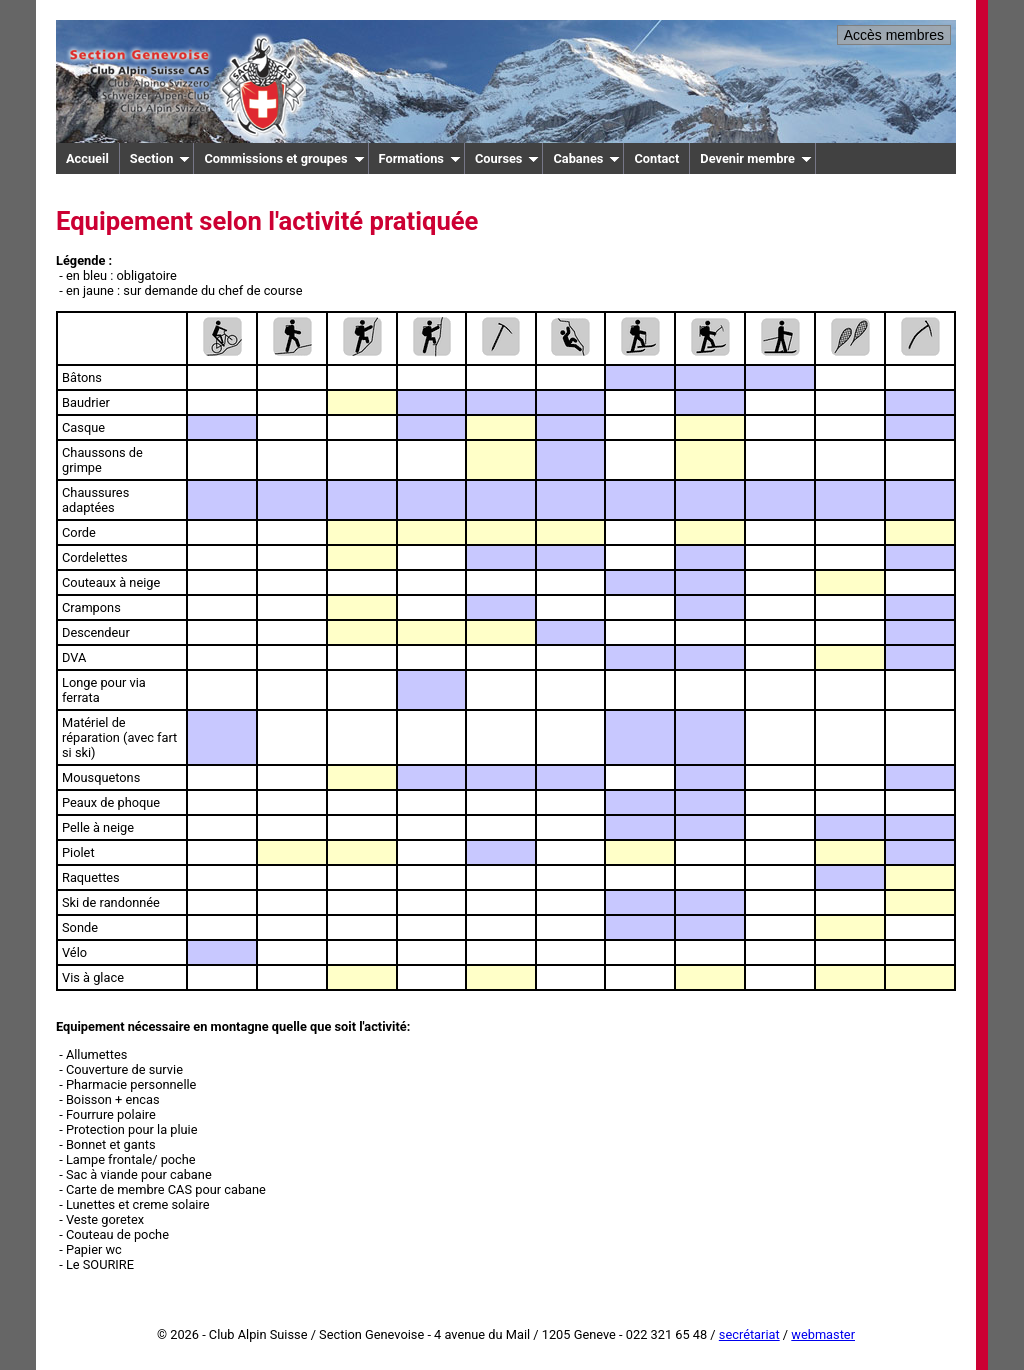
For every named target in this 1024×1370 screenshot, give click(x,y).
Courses (507, 158)
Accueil (87, 158)
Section (160, 158)
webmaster (823, 1334)
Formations (420, 158)
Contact (656, 158)
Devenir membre (756, 158)
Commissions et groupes (284, 158)
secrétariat (749, 1334)
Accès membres (894, 35)
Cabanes (586, 158)
